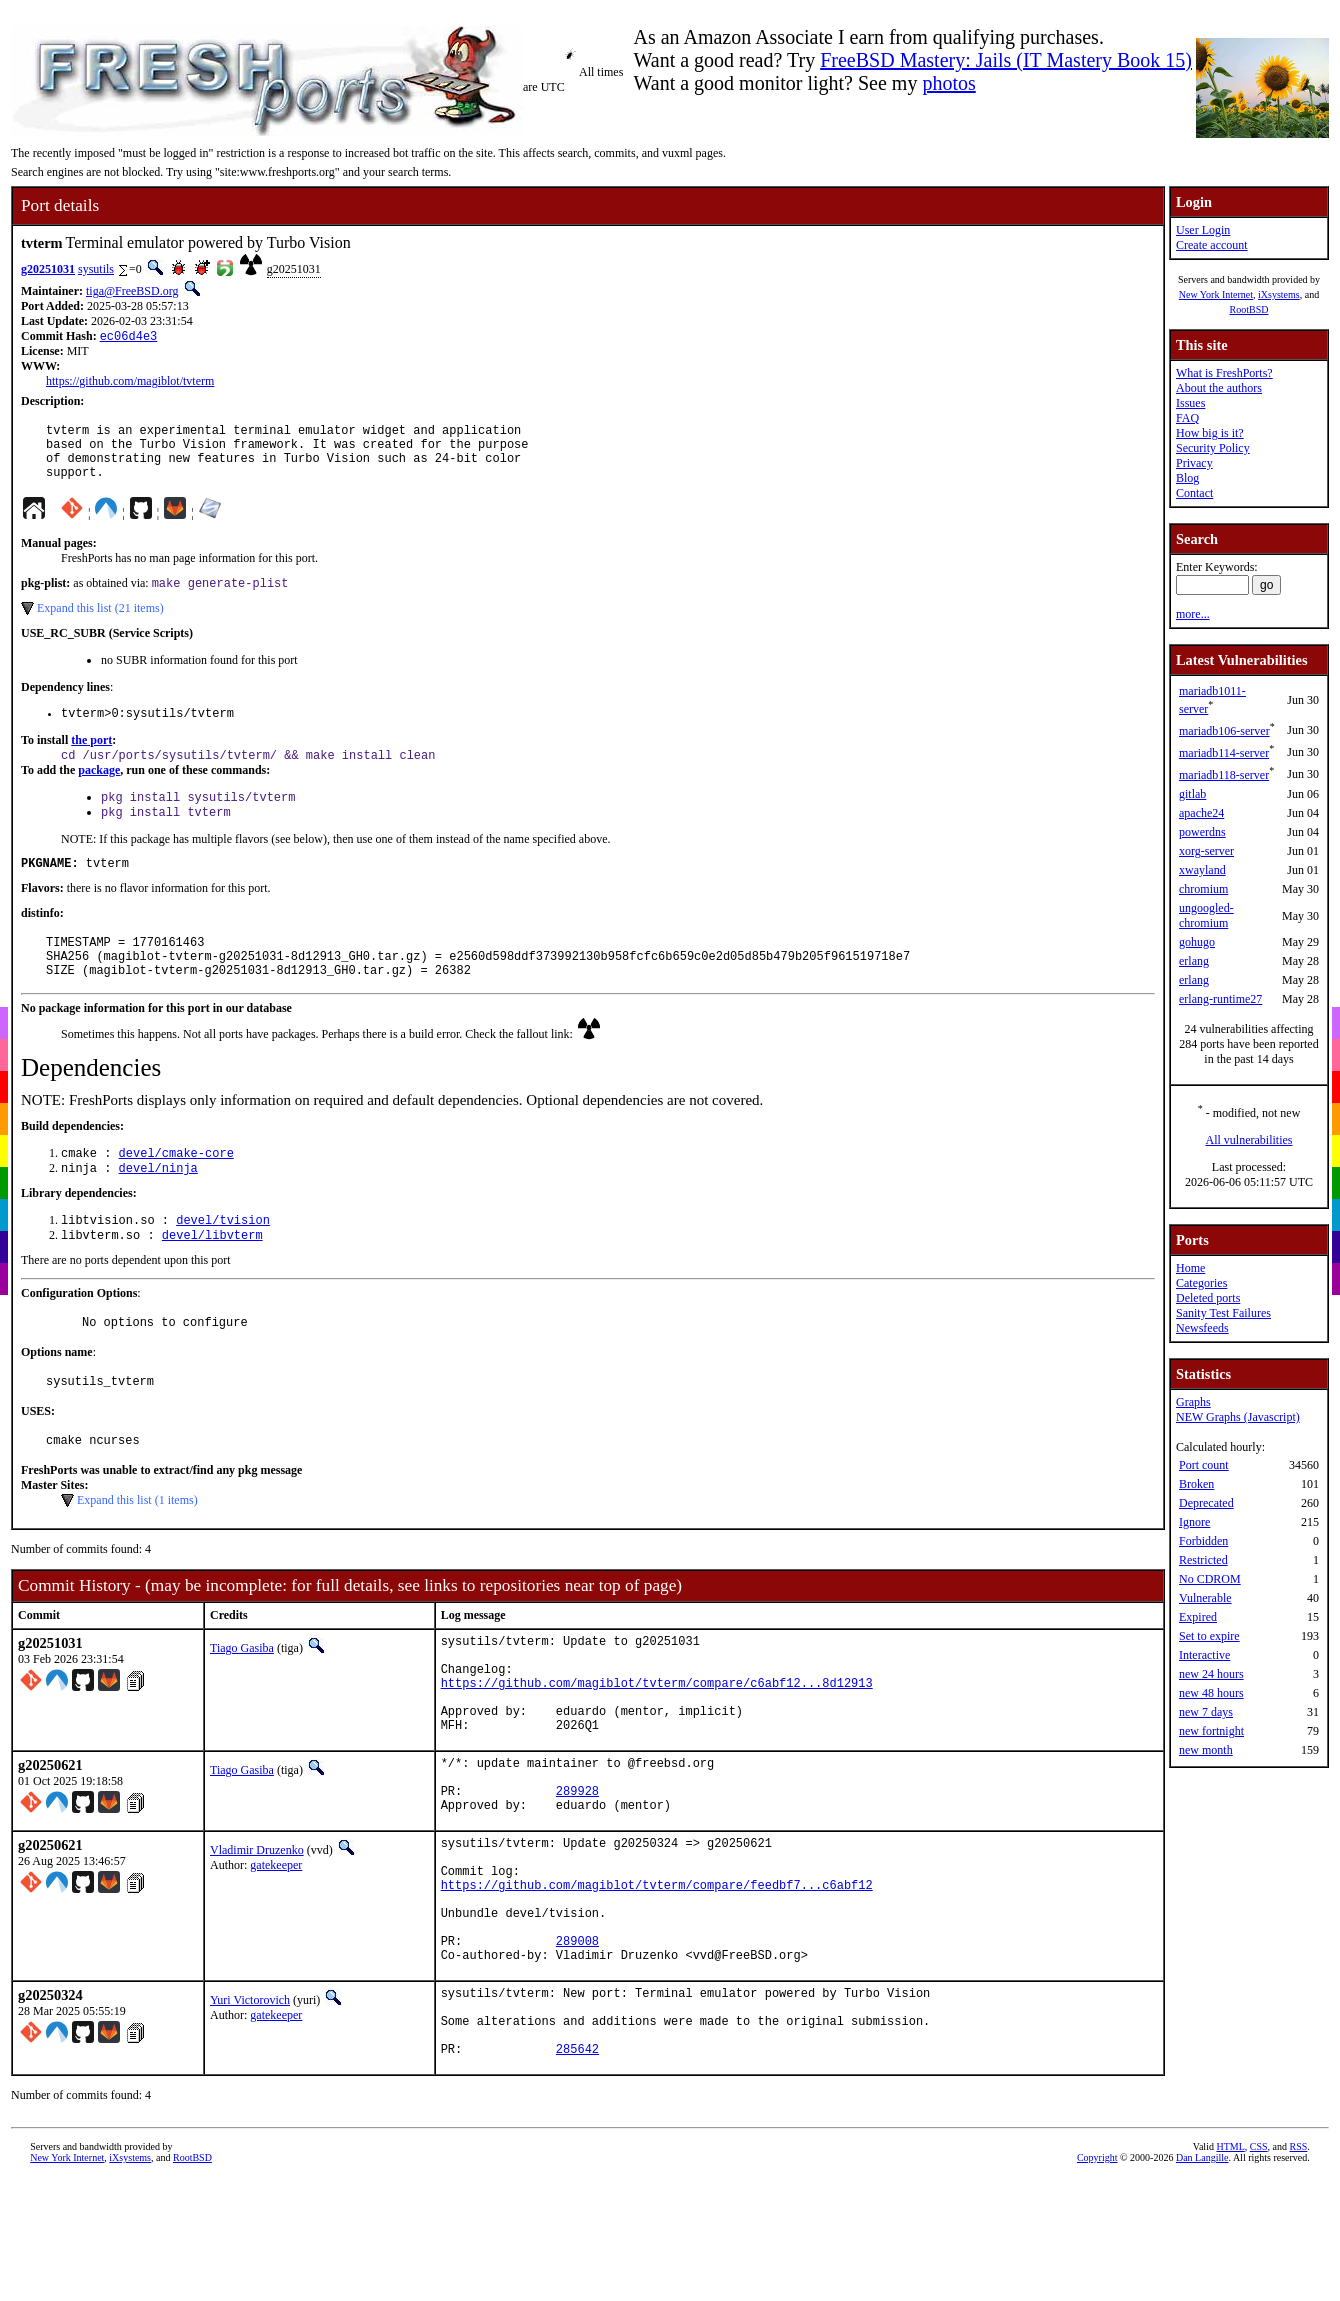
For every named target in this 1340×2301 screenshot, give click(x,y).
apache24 (1201, 813)
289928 (577, 1874)
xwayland (1202, 870)
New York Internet (1216, 294)
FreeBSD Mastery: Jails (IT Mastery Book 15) (1006, 60)
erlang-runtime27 (1220, 999)
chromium (1203, 889)
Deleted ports (1208, 1298)
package (99, 791)
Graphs (1193, 1402)
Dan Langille (1202, 2286)
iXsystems (1279, 294)
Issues (1190, 403)
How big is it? (1210, 433)
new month (1206, 1750)
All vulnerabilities (1249, 1140)
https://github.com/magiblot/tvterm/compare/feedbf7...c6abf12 (657, 1983)
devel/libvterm (212, 1279)
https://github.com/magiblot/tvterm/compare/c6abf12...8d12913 (657, 1748)
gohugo (1197, 942)
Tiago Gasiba (242, 1702)
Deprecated (1206, 1503)
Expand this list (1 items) (137, 1554)
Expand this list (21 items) (100, 624)
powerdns (1202, 832)
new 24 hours (1211, 1674)
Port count (1204, 1465)
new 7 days (1206, 1712)
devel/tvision (223, 1262)
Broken (1196, 1484)
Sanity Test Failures (1223, 1313)
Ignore (1194, 1522)
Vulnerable (1205, 1598)
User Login (1203, 230)
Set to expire (1209, 1636)
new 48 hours (1211, 1693)
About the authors (1219, 388)
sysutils (96, 269)
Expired (1198, 1617)
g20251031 (48, 269)
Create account (1212, 245)
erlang (1194, 961)
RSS (1299, 2275)
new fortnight (1211, 1731)
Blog (1187, 478)
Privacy (1194, 463)
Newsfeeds (1202, 1328)
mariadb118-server (1224, 775)
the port (91, 759)
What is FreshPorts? (1224, 373)
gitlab (1192, 794)
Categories (1201, 1283)
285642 (577, 2177)
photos (948, 83)
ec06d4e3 (129, 337)
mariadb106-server (1224, 731)
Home (1190, 1268)
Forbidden (1203, 1541)
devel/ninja (158, 1208)
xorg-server (1206, 851)
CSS (1259, 2275)
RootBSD (1249, 309)
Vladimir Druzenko (257, 1937)
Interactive (1204, 1655)
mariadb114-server (1224, 753)
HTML (1230, 2275)
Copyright (1097, 2286)
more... (1193, 614)
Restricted (1203, 1560)
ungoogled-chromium (1206, 915)
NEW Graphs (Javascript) (1238, 1417)
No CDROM (1210, 1579)
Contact (1194, 493)
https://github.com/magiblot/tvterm (130, 383)
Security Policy (1213, 448)
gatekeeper (276, 1952)
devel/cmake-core (176, 1191)
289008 (577, 2051)
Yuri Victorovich (250, 2114)
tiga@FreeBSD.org (132, 291)
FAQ (1187, 418)
